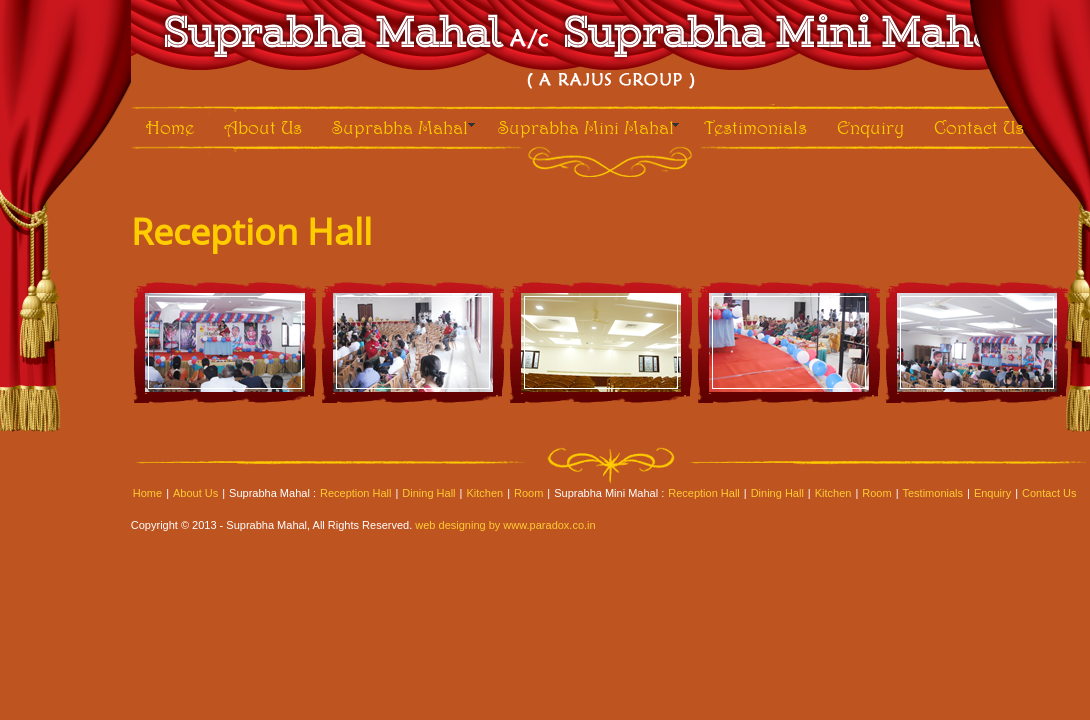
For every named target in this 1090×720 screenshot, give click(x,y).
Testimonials (755, 127)
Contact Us (979, 127)
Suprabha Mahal (400, 127)
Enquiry (870, 127)
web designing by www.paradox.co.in (505, 525)
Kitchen (484, 493)
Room (528, 493)
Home (170, 127)
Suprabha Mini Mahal (586, 127)
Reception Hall (356, 493)
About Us (263, 127)
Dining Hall (428, 493)
